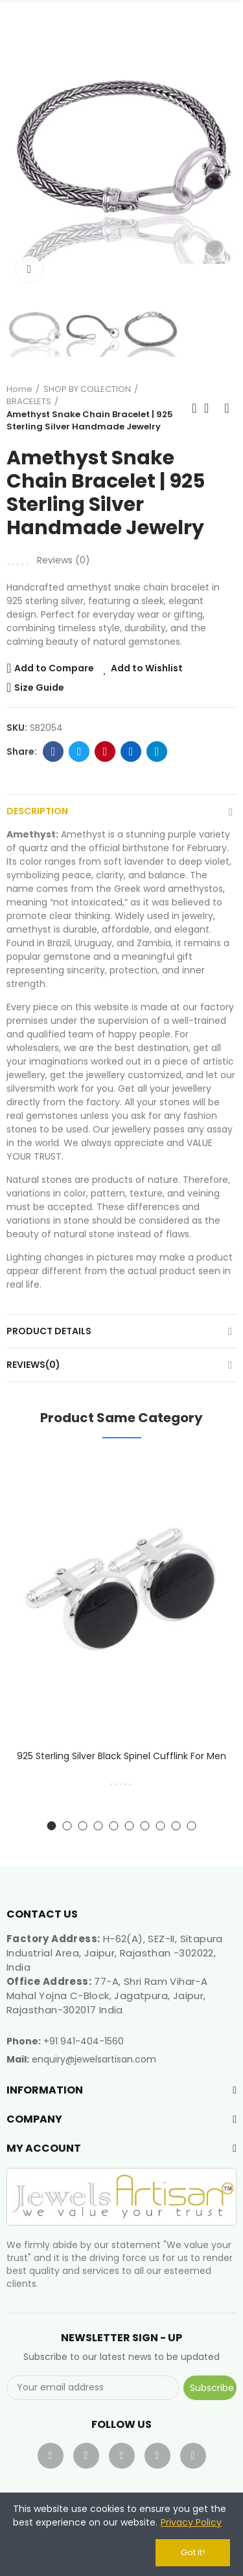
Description (37, 811)
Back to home (210, 408)
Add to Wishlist (147, 668)
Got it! (193, 2552)
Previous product (194, 408)
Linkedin (131, 751)
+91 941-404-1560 (83, 2041)
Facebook (53, 751)
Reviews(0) (33, 1364)
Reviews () (63, 560)
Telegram (157, 751)
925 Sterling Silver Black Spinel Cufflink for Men (121, 1755)
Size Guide (39, 687)
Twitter (79, 751)
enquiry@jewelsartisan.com (94, 2059)
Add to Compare (54, 668)
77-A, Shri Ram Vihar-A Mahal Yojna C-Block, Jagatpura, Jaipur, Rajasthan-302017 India (106, 1996)
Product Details (48, 1331)
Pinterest (105, 751)
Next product (227, 408)
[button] (19, 149)
